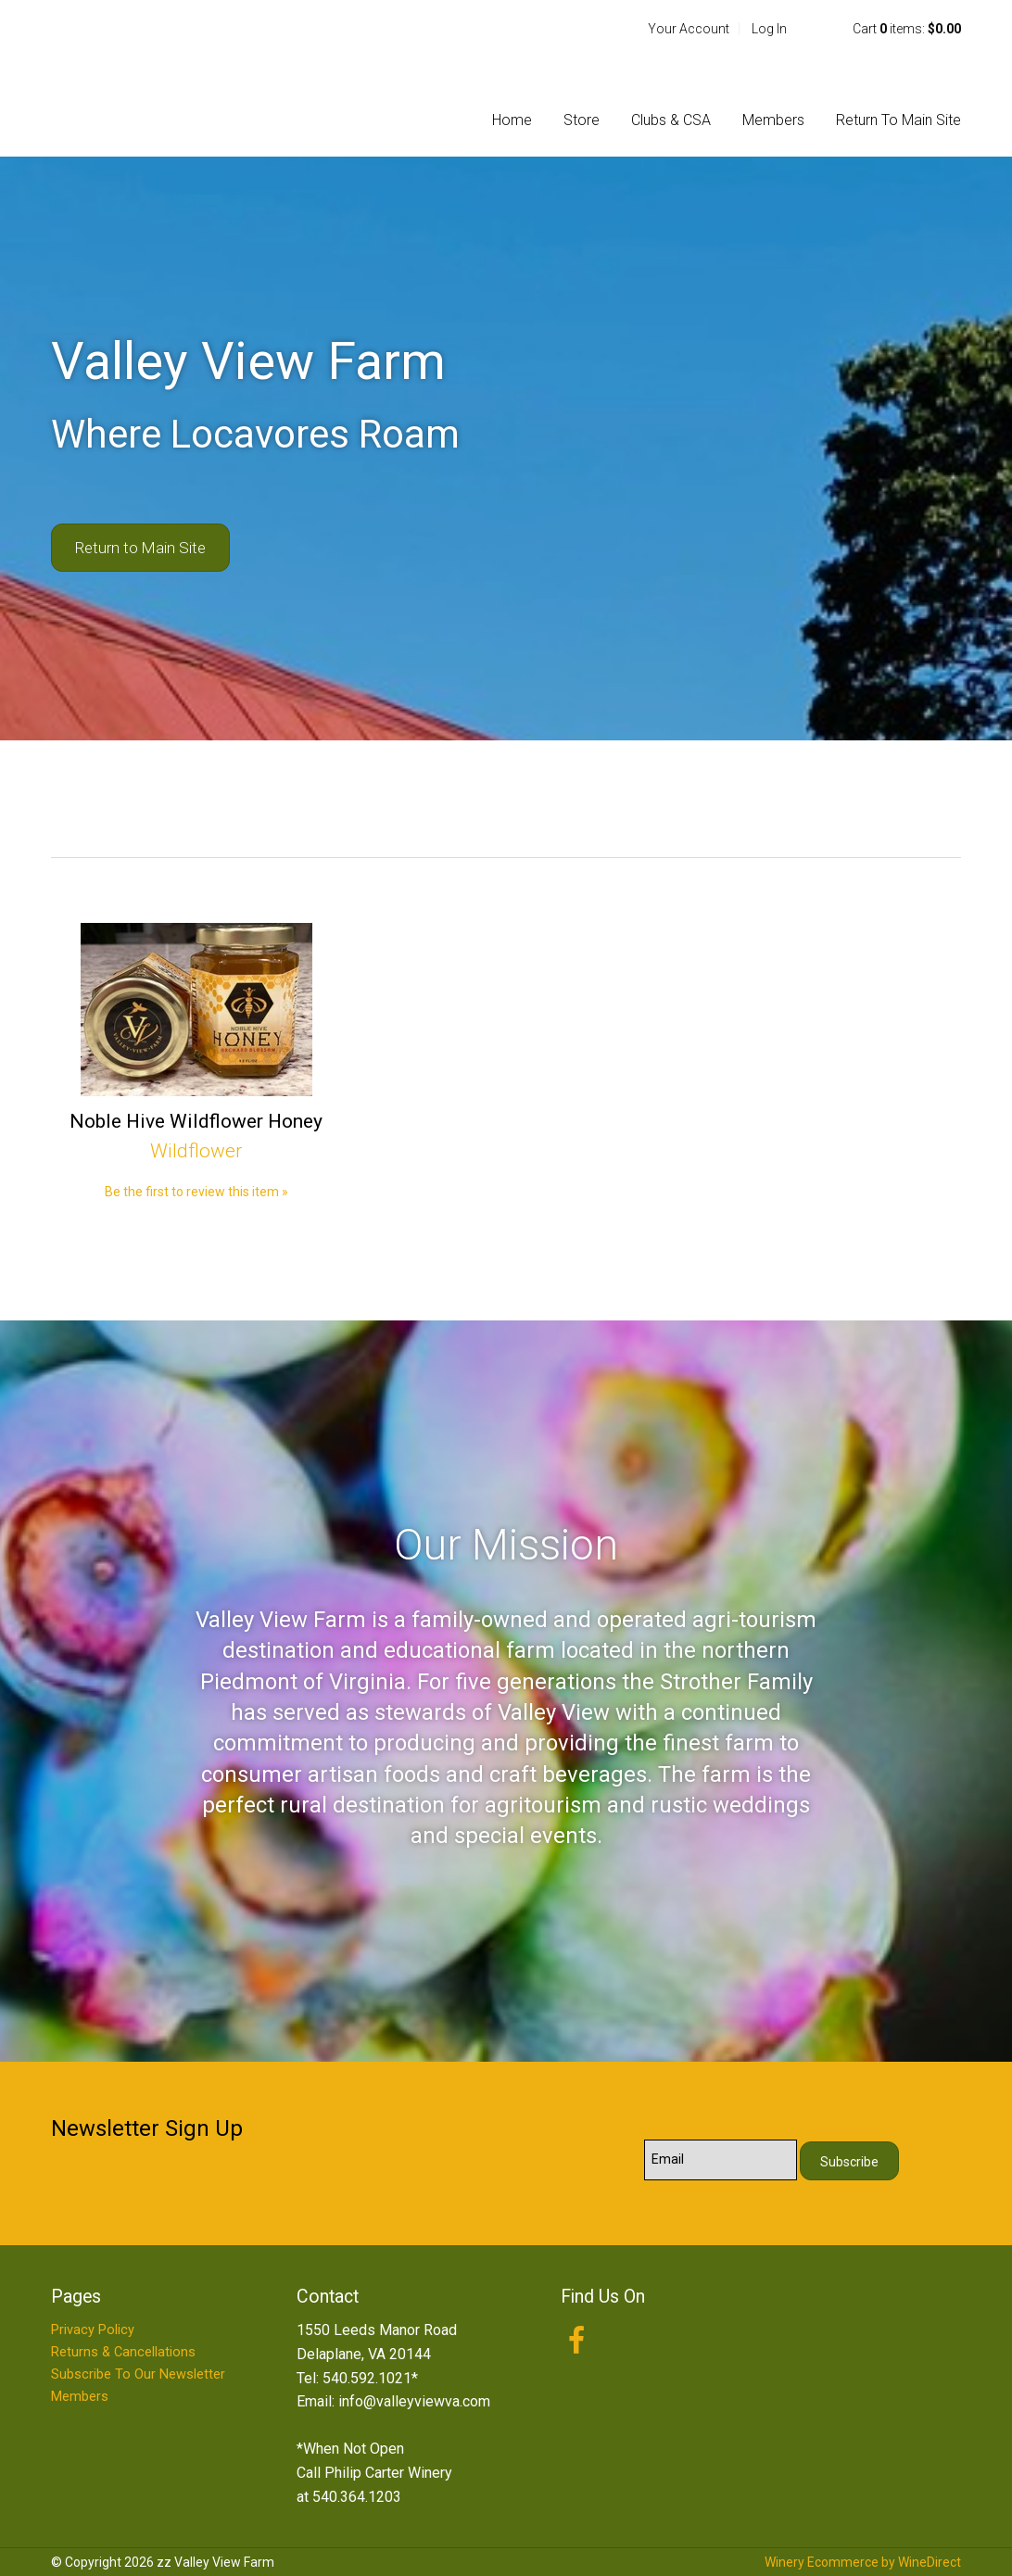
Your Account (688, 28)
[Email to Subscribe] (720, 2160)
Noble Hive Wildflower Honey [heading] (196, 1121)
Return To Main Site (898, 120)
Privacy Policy (92, 2330)
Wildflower (196, 1151)
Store (581, 120)
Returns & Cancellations (123, 2352)
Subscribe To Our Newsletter (138, 2374)
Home (512, 120)
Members (773, 120)
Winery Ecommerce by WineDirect (863, 2562)
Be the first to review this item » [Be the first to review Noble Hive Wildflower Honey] (196, 1191)
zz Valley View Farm (171, 78)
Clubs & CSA (671, 120)
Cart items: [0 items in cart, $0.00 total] (907, 28)
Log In (769, 28)
